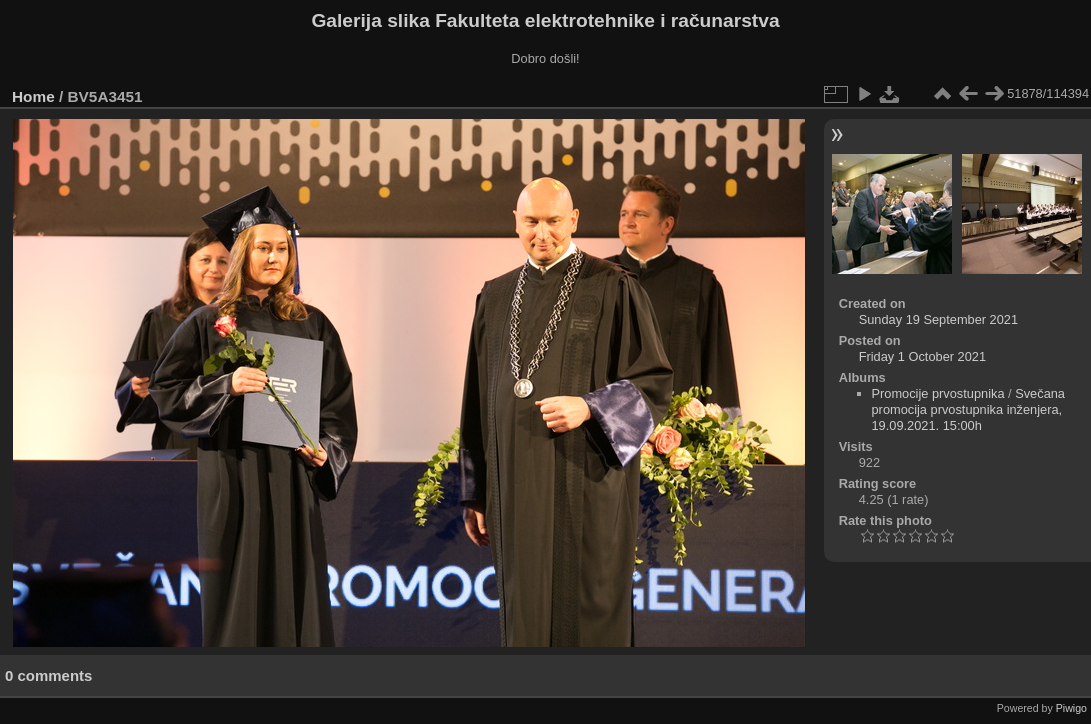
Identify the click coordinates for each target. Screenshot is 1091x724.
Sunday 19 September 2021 (938, 319)
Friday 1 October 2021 (922, 356)
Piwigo (1071, 708)
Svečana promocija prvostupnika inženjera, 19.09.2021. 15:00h (969, 409)
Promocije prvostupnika (938, 393)
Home (33, 96)
